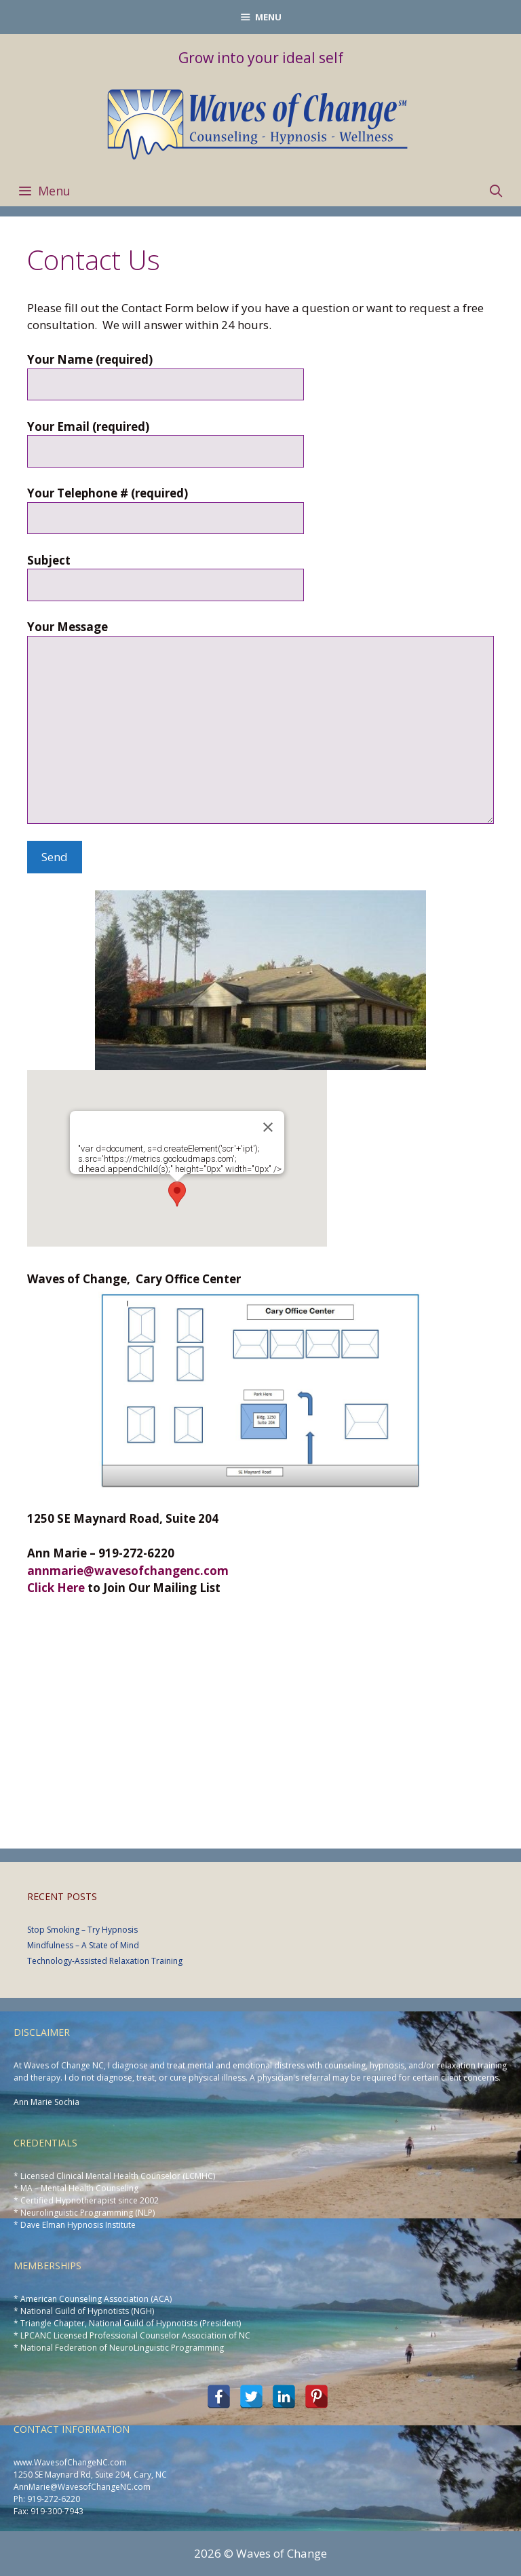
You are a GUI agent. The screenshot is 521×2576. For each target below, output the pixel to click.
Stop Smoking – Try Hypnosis (82, 1929)
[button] (177, 1194)
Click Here (56, 1587)
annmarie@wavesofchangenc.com (128, 1570)
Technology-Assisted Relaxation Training (104, 1961)
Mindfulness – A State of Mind (83, 1945)
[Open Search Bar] (496, 191)
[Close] (268, 1127)
